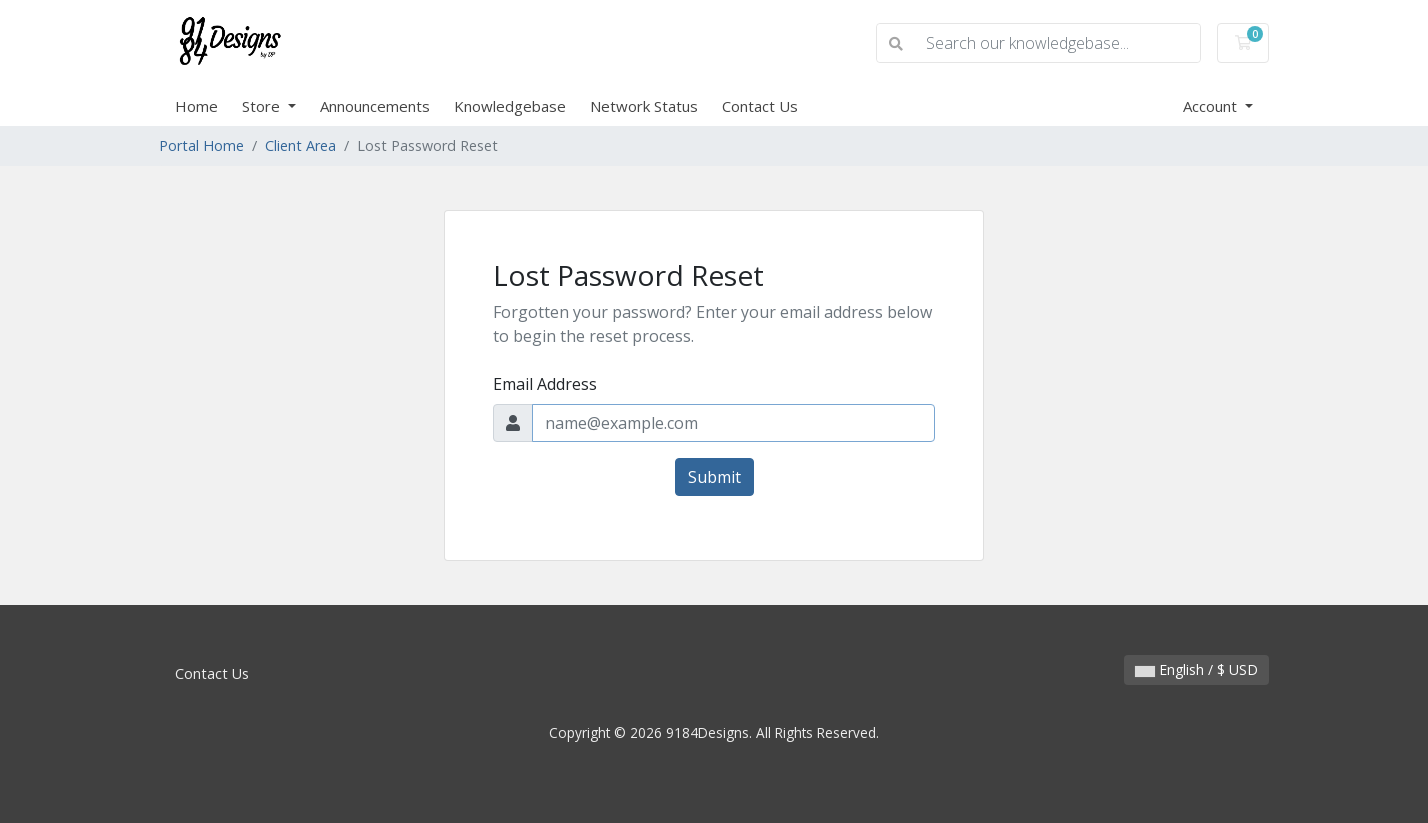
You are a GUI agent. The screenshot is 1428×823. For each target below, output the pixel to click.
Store (263, 106)
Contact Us (760, 106)
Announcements (375, 106)
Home (196, 106)
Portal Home (201, 145)
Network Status (644, 106)
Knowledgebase (510, 106)
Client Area (300, 145)
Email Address (545, 384)
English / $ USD (1196, 669)
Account (1212, 106)
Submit (714, 477)
